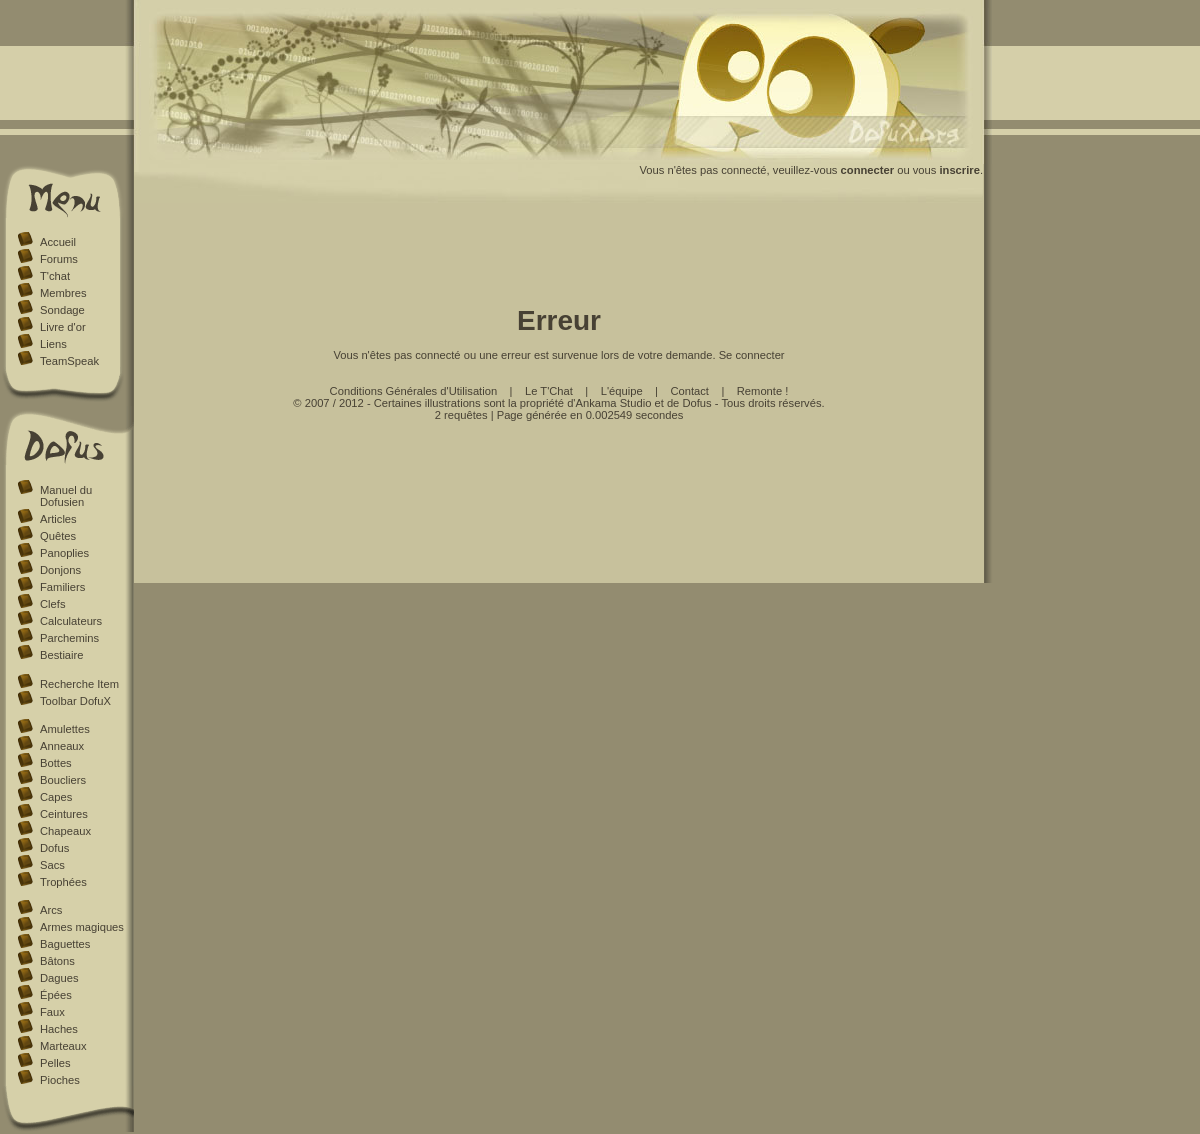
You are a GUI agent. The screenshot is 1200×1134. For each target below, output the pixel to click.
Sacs (52, 865)
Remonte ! (763, 391)
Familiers (62, 587)
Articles (58, 519)
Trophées (63, 882)
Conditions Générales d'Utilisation (414, 391)
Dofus (54, 848)
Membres (63, 293)
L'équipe (622, 391)
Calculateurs (71, 621)
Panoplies (64, 553)
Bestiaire (62, 655)
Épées (56, 995)
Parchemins (69, 638)
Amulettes (65, 729)
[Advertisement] (559, 258)
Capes (56, 797)
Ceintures (64, 814)
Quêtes (58, 536)
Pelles (55, 1063)
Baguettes (65, 944)
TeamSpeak (69, 361)
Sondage (62, 310)
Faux (52, 1012)
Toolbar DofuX (75, 701)
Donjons (60, 570)
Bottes (56, 763)
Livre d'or (63, 327)
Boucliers (63, 780)
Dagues (59, 978)
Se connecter (752, 355)
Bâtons (57, 961)
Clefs (53, 604)
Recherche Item (79, 684)
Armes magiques (82, 927)
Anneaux (62, 746)
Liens (53, 344)
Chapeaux (65, 831)
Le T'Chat (549, 391)
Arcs (51, 910)
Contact (689, 391)
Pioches (60, 1080)
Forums (59, 259)
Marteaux (63, 1046)
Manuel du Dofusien (66, 496)
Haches (59, 1029)
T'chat (55, 276)
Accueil (58, 242)
